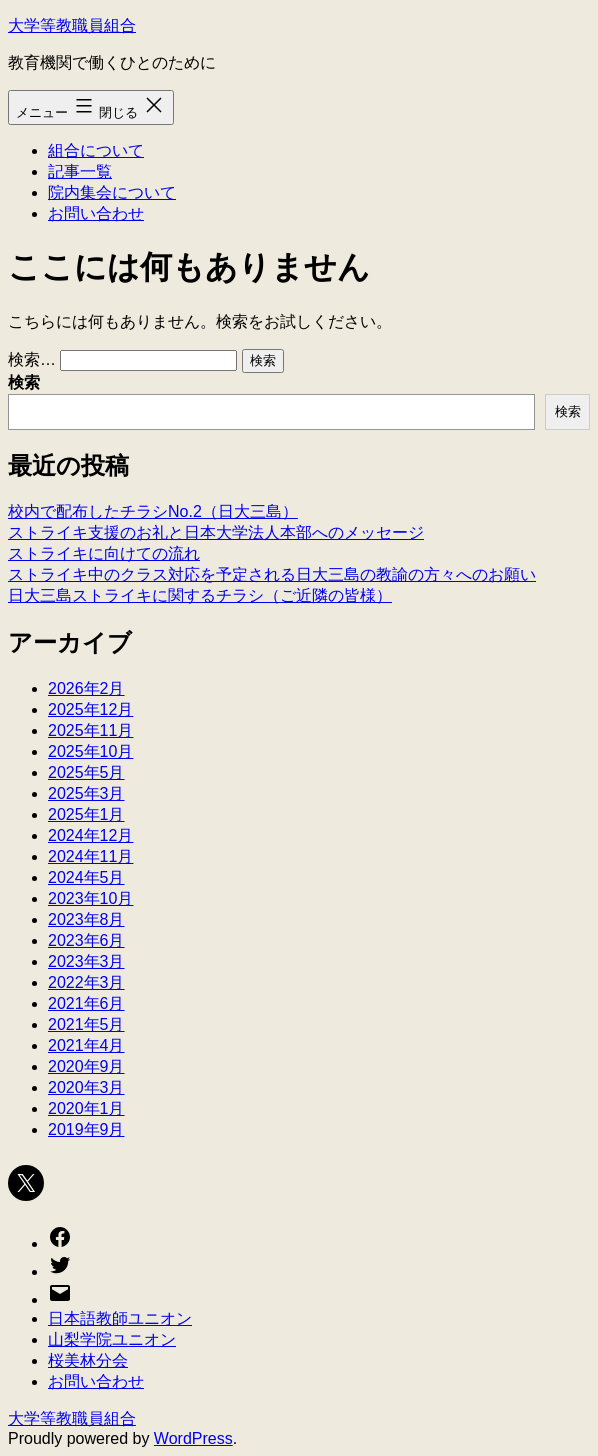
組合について (96, 150)
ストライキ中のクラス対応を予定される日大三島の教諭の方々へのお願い (272, 574)
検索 (24, 382)
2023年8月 (86, 919)
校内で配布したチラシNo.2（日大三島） (153, 511)
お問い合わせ (96, 213)
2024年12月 (90, 835)
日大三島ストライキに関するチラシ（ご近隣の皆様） (200, 595)
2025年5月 (86, 772)
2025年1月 (86, 814)
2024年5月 (86, 877)
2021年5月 (86, 1024)
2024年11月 (90, 856)
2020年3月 (86, 1087)
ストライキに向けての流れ (104, 553)
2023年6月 (86, 940)
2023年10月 (90, 898)
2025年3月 (86, 793)
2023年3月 (86, 961)
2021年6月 (86, 1003)
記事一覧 (80, 171)
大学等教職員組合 (72, 25)
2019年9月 (86, 1129)
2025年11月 (90, 730)
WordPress (193, 1438)
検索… (32, 359)
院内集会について (112, 192)
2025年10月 (90, 751)
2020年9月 (86, 1066)
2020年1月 (86, 1108)
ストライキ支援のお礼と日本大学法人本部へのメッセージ (216, 532)
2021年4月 (86, 1045)
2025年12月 (90, 709)
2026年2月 (86, 688)
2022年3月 (86, 982)
